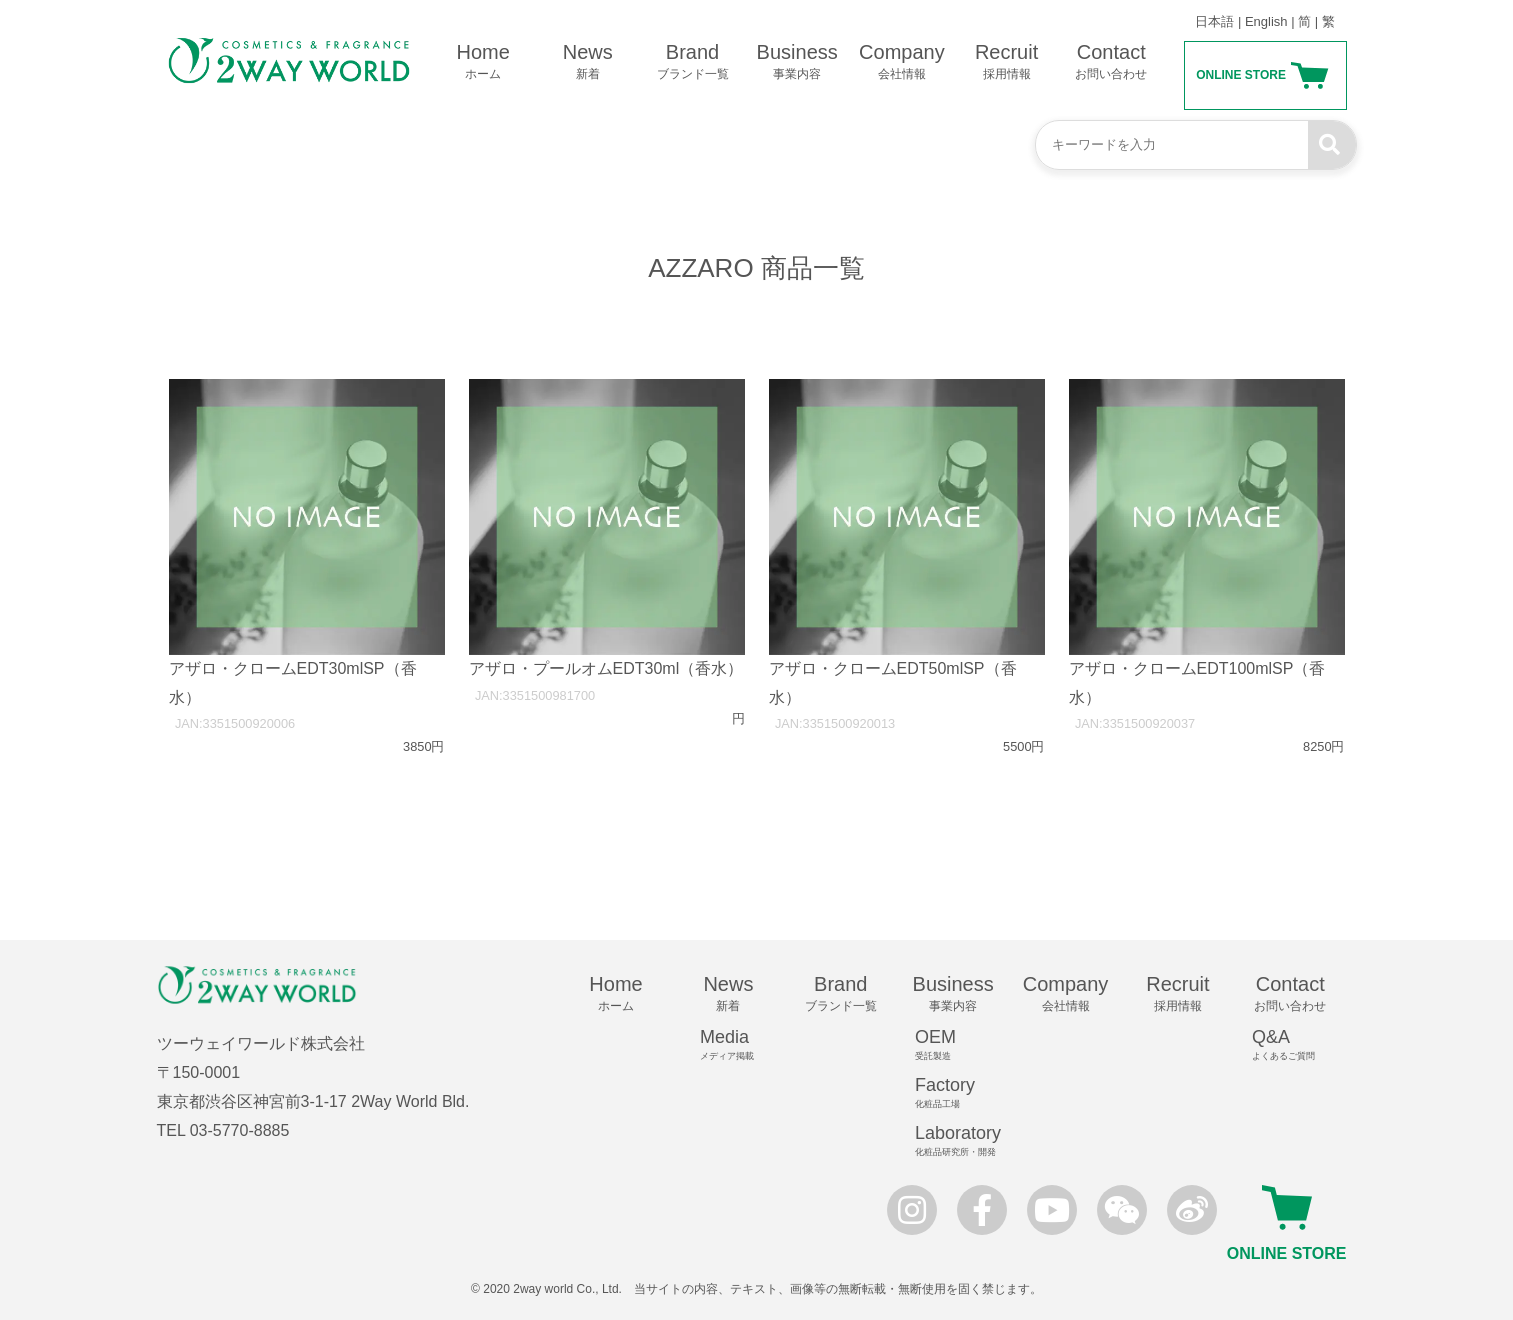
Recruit (1006, 62)
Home (483, 62)
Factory (962, 1093)
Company (902, 62)
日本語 (1214, 21)
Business (797, 62)
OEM (962, 1045)
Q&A (1299, 1045)
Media (737, 1045)
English (1266, 21)
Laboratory (962, 1141)
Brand (692, 62)
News (587, 62)
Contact (1111, 62)
